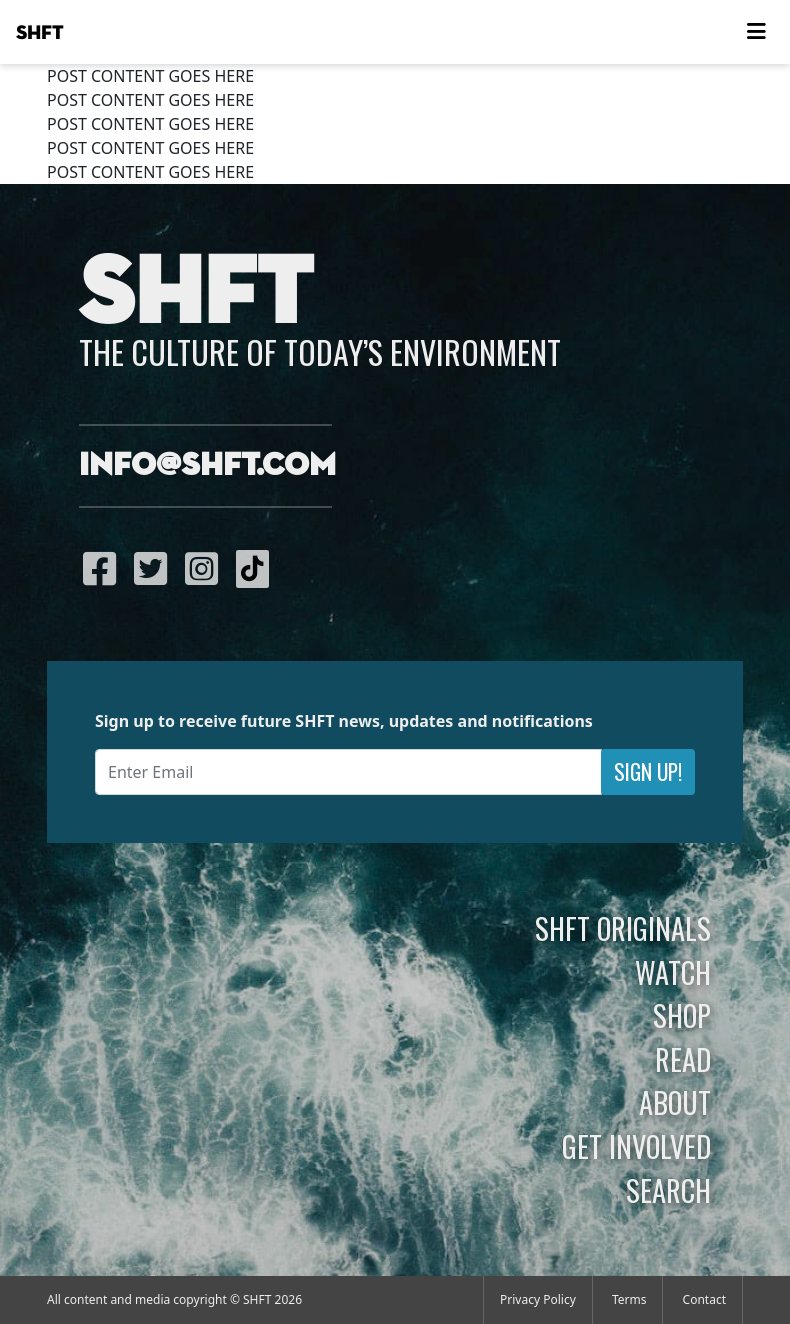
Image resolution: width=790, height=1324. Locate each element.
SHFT (40, 33)
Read (683, 1059)
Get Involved (636, 1146)
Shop (682, 1015)
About (675, 1102)
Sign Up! (648, 771)
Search (668, 1190)
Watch (673, 972)
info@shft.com (207, 466)
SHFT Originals (623, 928)
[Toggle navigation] (756, 32)
